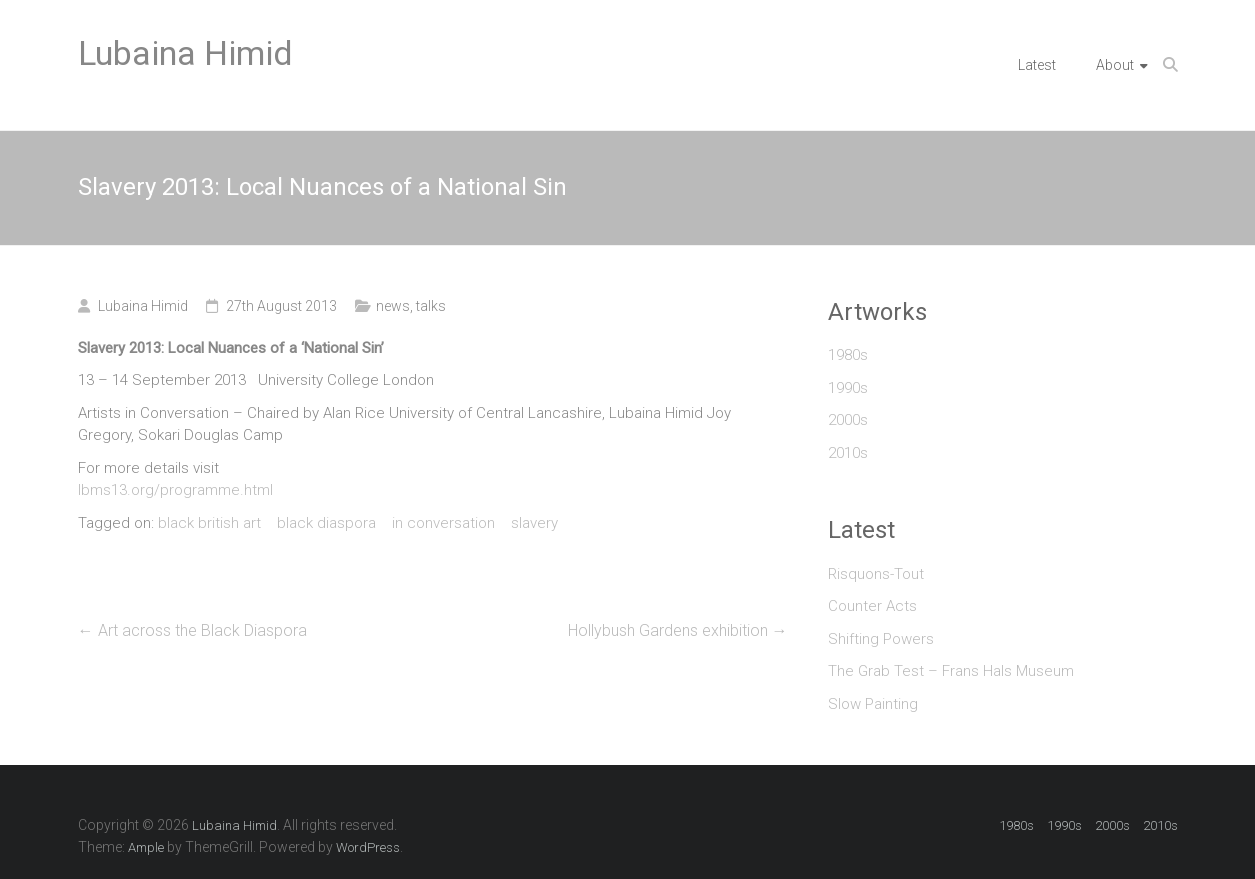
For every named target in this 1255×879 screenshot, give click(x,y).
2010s (848, 453)
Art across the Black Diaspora (192, 630)
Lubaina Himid (185, 53)
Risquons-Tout (876, 574)
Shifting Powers (881, 639)
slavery (534, 523)
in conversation (443, 523)
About (1115, 65)
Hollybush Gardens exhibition (678, 630)
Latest (1037, 65)
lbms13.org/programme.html (175, 490)
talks (431, 306)
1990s (848, 388)
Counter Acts (872, 606)
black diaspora (326, 523)
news (393, 306)
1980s (848, 355)
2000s (848, 420)
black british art (209, 523)
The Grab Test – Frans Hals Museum (951, 671)
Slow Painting (873, 704)
